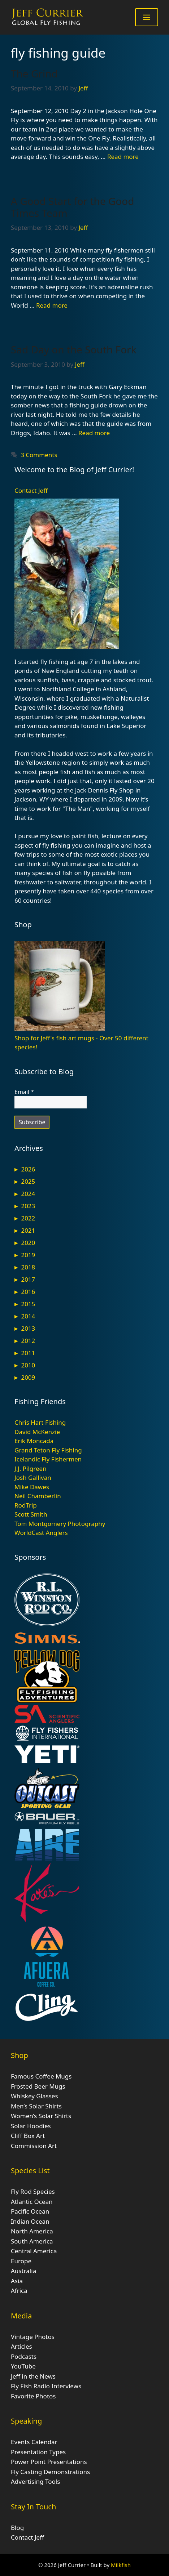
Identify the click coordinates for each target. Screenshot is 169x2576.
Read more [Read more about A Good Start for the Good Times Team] (52, 305)
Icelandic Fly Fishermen (48, 1459)
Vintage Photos (33, 2336)
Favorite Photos (33, 2396)
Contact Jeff (31, 490)
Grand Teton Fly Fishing (48, 1450)
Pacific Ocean (30, 2211)
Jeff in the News (33, 2376)
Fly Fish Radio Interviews (46, 2386)
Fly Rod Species (33, 2191)
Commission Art (34, 2146)
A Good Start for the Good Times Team (72, 207)
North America (32, 2231)
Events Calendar (34, 2442)
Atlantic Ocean (32, 2201)
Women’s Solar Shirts (41, 2116)
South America (32, 2241)
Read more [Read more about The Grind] (123, 156)
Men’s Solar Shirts (36, 2106)
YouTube (23, 2366)
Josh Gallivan (32, 1477)
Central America (34, 2251)
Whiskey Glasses (34, 2096)
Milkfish (121, 2564)
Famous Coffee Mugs (41, 2076)
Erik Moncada (33, 1441)
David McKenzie (37, 1432)
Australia (23, 2271)
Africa (19, 2290)
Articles (21, 2346)
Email (24, 1092)
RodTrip (25, 1505)
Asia (17, 2281)
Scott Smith (30, 1514)
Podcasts (23, 2356)
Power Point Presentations (49, 2461)
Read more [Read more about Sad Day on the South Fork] (94, 433)
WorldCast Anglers (41, 1532)
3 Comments (39, 455)
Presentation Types (38, 2452)
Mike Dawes (31, 1487)
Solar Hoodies (31, 2126)
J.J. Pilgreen (30, 1468)
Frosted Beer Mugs (38, 2086)
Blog (17, 2527)
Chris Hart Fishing (40, 1422)
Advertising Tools (35, 2481)
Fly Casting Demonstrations (50, 2472)
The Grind (34, 73)
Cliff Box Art (28, 2135)
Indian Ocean (30, 2221)
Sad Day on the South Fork (73, 349)
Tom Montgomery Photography (59, 1523)
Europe (21, 2261)
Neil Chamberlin (37, 1496)
